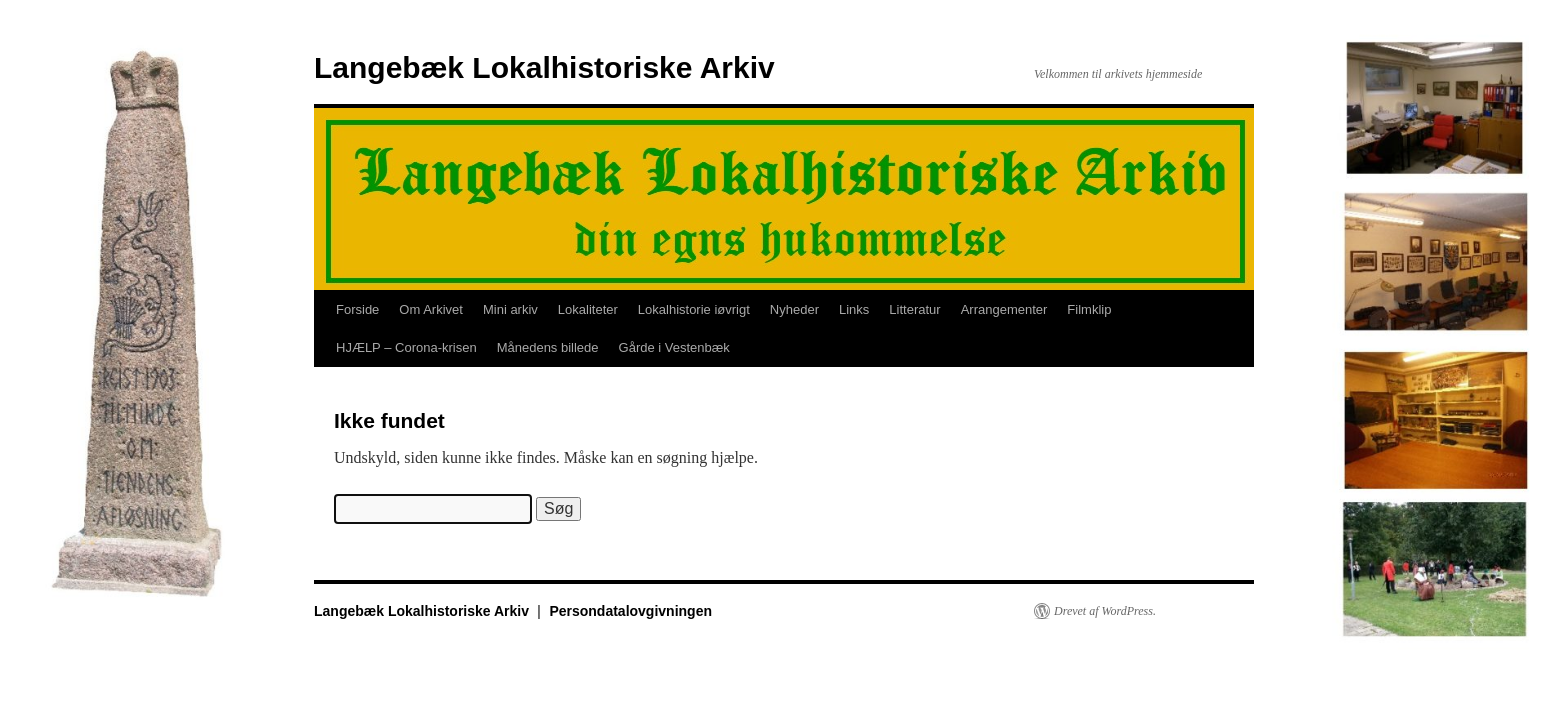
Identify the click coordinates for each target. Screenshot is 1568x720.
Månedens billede (548, 347)
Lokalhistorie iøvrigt (694, 309)
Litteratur (914, 309)
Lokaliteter (588, 309)
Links (854, 309)
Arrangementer (1004, 309)
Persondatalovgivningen (630, 611)
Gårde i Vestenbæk (674, 347)
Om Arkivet (431, 309)
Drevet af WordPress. (1105, 611)
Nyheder (794, 309)
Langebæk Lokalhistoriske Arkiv (544, 67)
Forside (357, 309)
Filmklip (1089, 309)
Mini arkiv (510, 309)
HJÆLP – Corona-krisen (406, 347)
